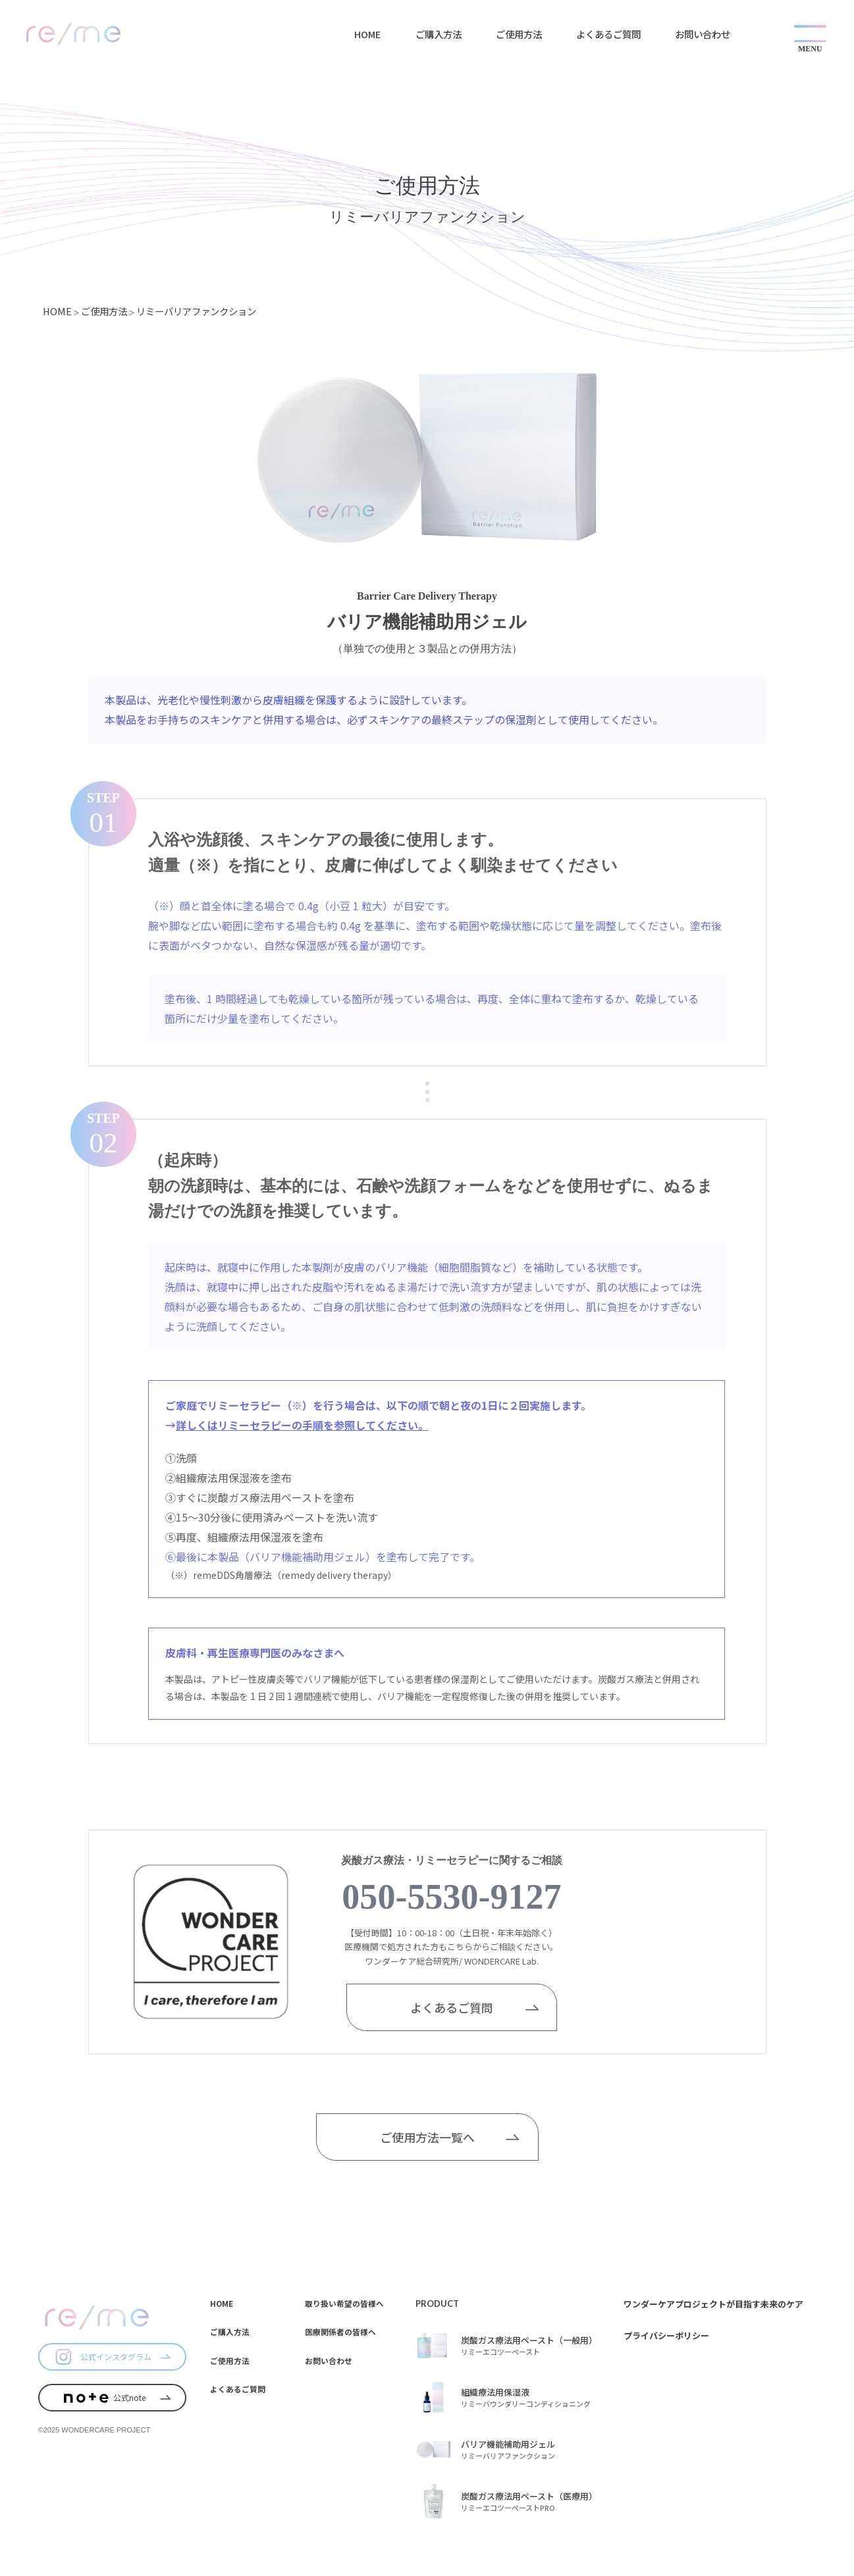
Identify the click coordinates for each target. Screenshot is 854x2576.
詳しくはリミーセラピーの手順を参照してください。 (302, 1425)
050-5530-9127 (451, 1897)
